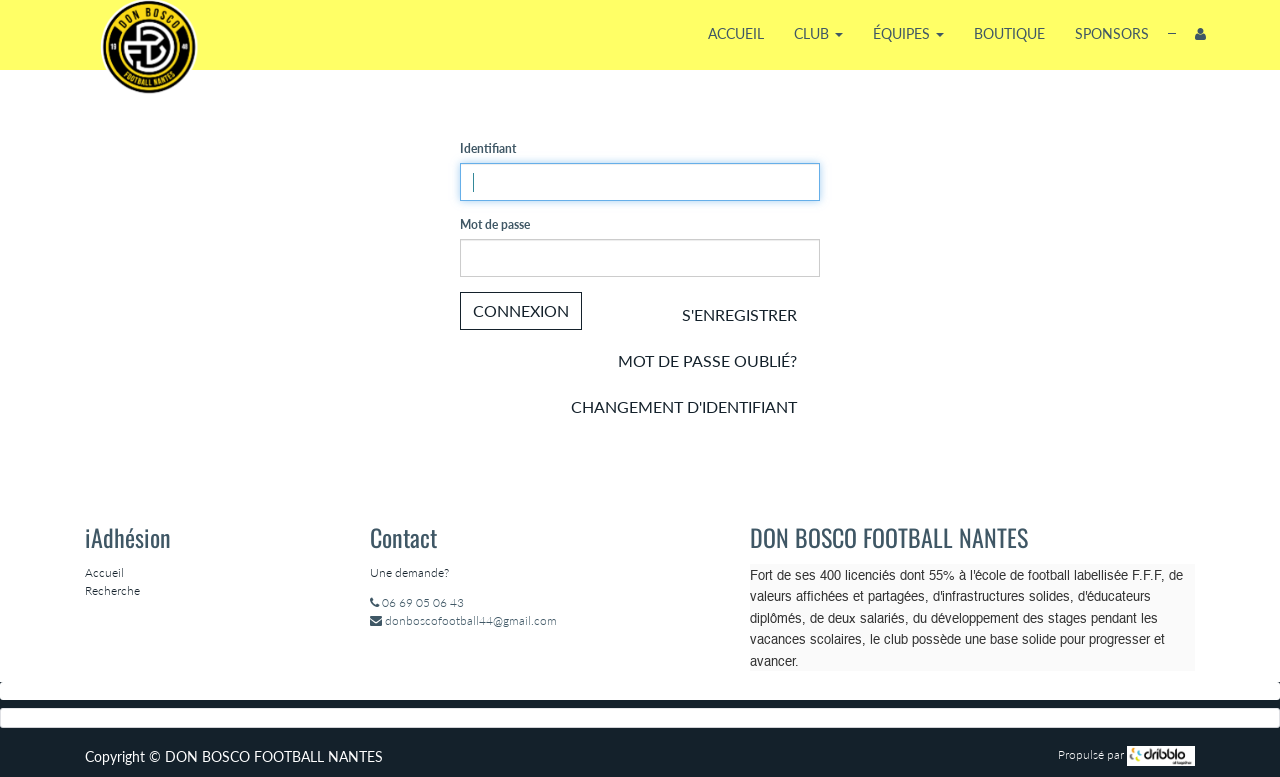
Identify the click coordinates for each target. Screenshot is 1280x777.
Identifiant (488, 148)
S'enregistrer (739, 314)
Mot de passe (495, 224)
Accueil (104, 572)
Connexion (521, 310)
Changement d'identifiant (684, 406)
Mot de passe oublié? (707, 360)
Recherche (112, 590)
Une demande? (409, 572)
